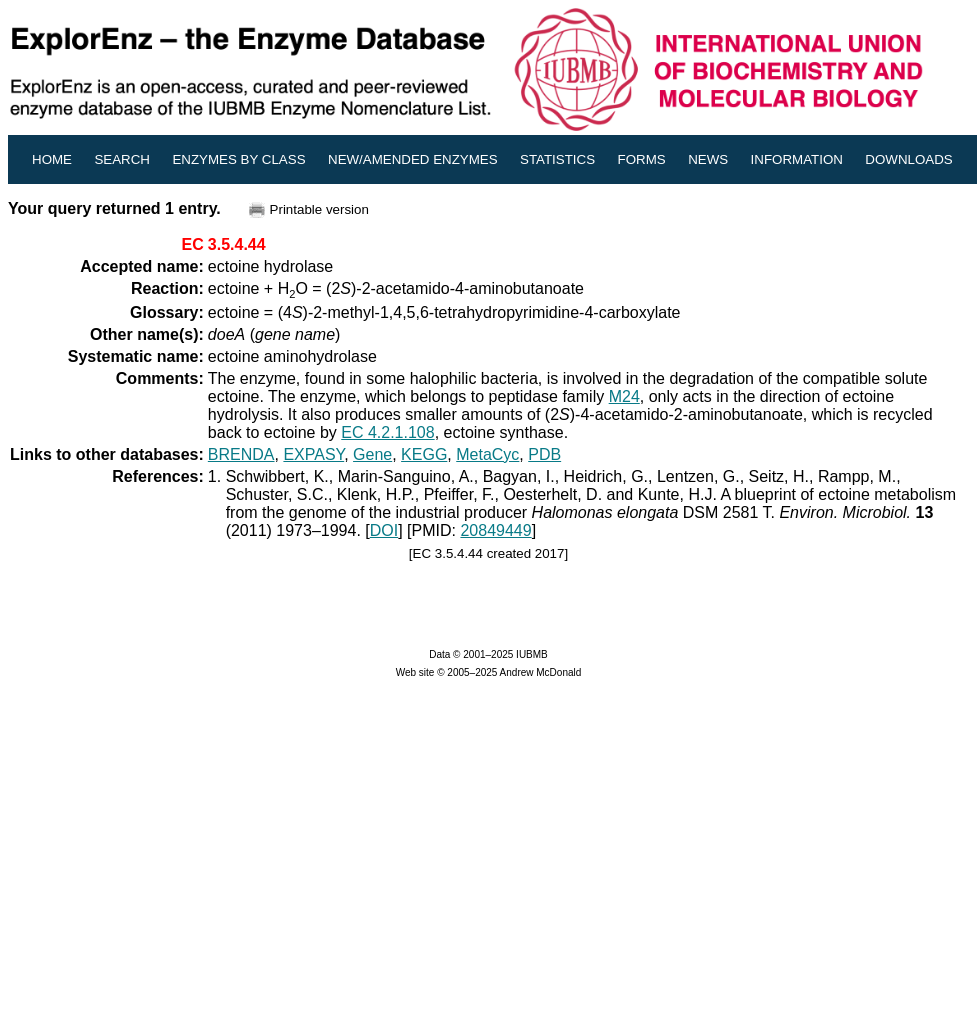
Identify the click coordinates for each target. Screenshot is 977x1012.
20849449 (495, 530)
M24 (624, 396)
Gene (372, 454)
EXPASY (313, 454)
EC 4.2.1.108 (387, 432)
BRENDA (241, 454)
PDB (544, 454)
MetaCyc (487, 454)
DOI (384, 530)
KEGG (424, 454)
